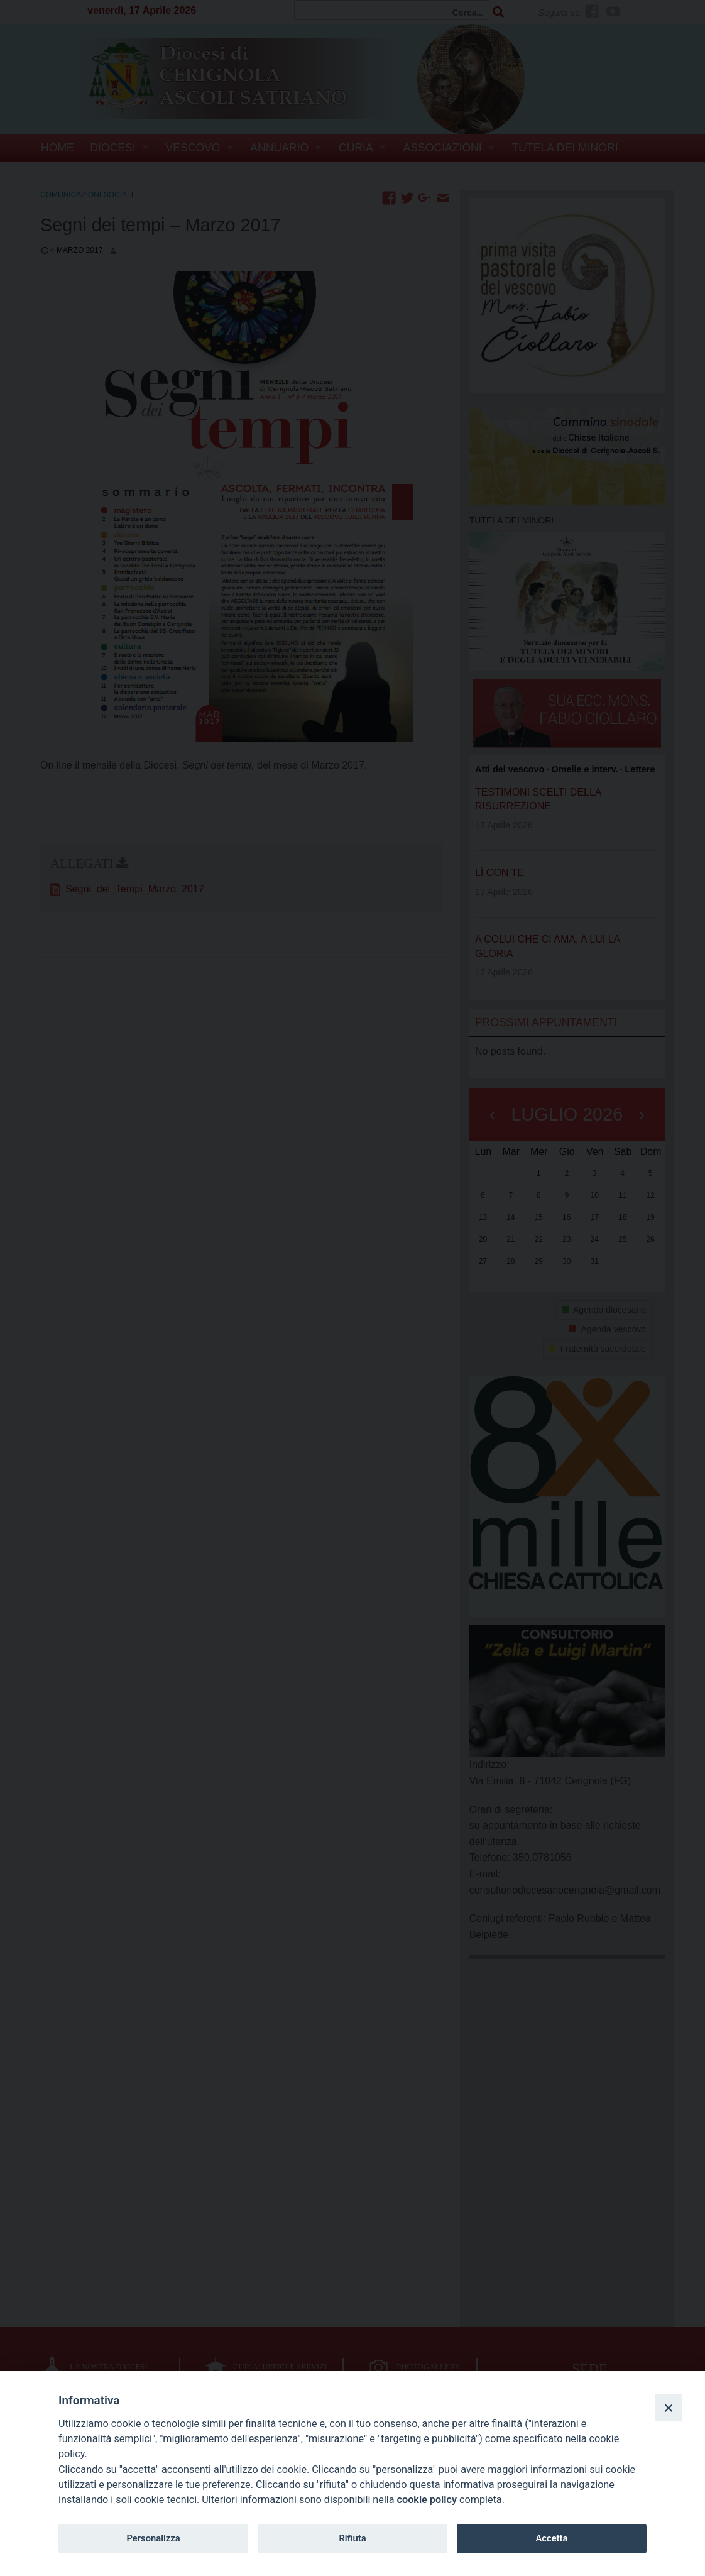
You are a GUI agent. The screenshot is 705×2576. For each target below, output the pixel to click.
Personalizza (153, 2538)
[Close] (668, 2407)
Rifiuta (352, 2538)
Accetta (551, 2538)
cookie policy (427, 2500)
